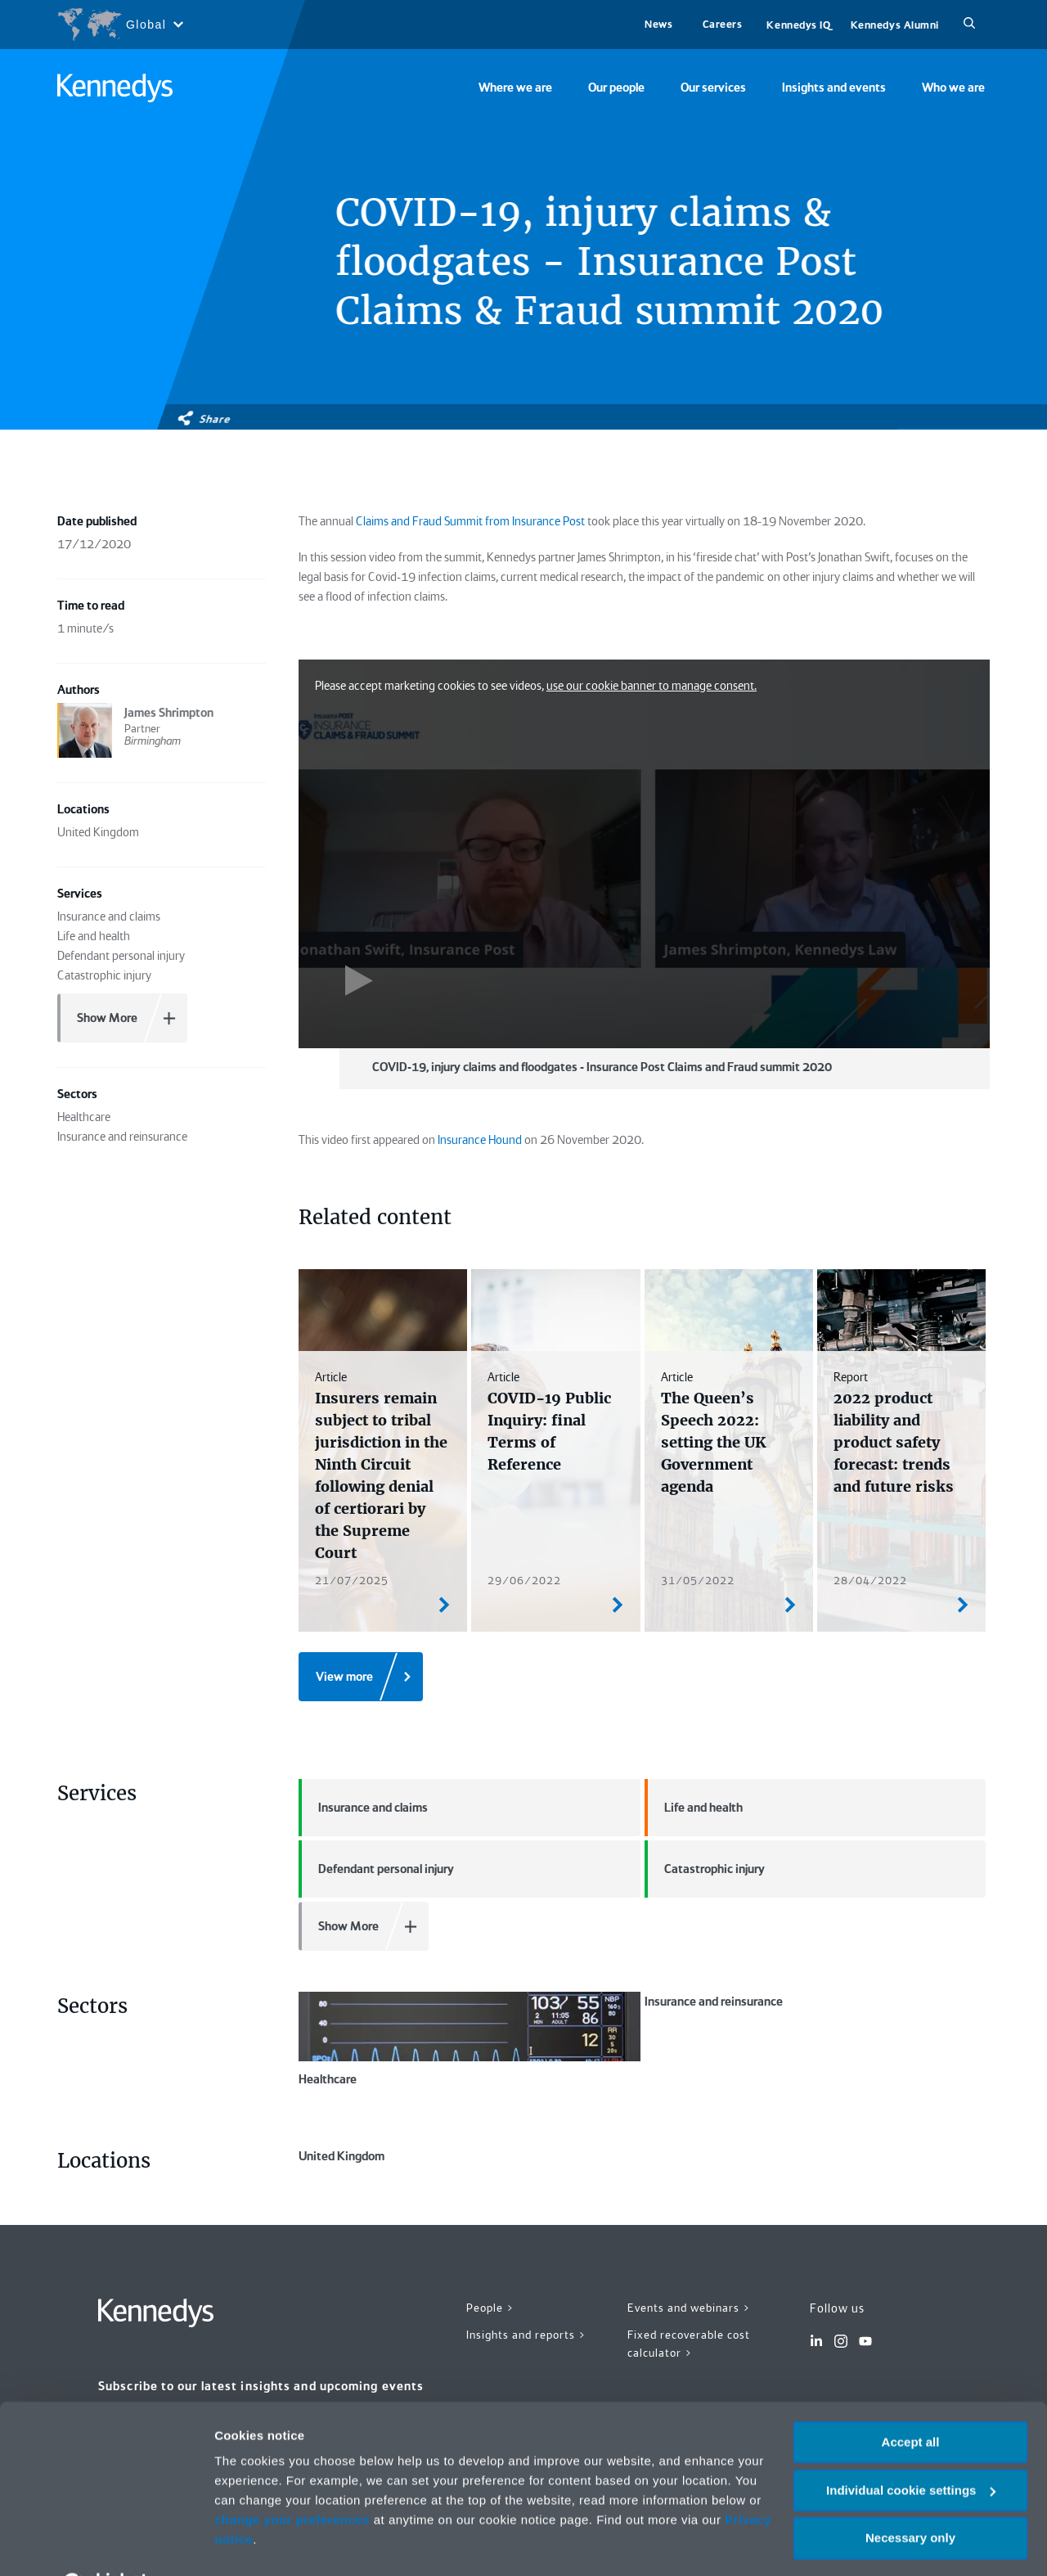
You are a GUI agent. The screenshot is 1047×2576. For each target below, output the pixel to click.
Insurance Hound (480, 1139)
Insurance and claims (363, 1807)
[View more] (361, 1676)
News (658, 24)
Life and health (694, 1807)
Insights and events (834, 87)
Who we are (953, 87)
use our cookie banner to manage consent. (651, 685)
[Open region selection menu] (119, 24)
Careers (723, 24)
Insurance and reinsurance (815, 2039)
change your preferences (292, 2479)
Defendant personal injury (376, 1869)
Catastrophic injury (705, 1869)
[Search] (969, 24)
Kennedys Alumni (895, 25)
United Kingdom (469, 2193)
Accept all (911, 2401)
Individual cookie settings (910, 2450)
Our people (616, 87)
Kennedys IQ (798, 25)
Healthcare (469, 2039)
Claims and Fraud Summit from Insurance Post (470, 521)
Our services (713, 87)
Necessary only (910, 2497)
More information (265, 2544)
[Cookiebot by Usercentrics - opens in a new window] (105, 2544)
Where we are (515, 87)
